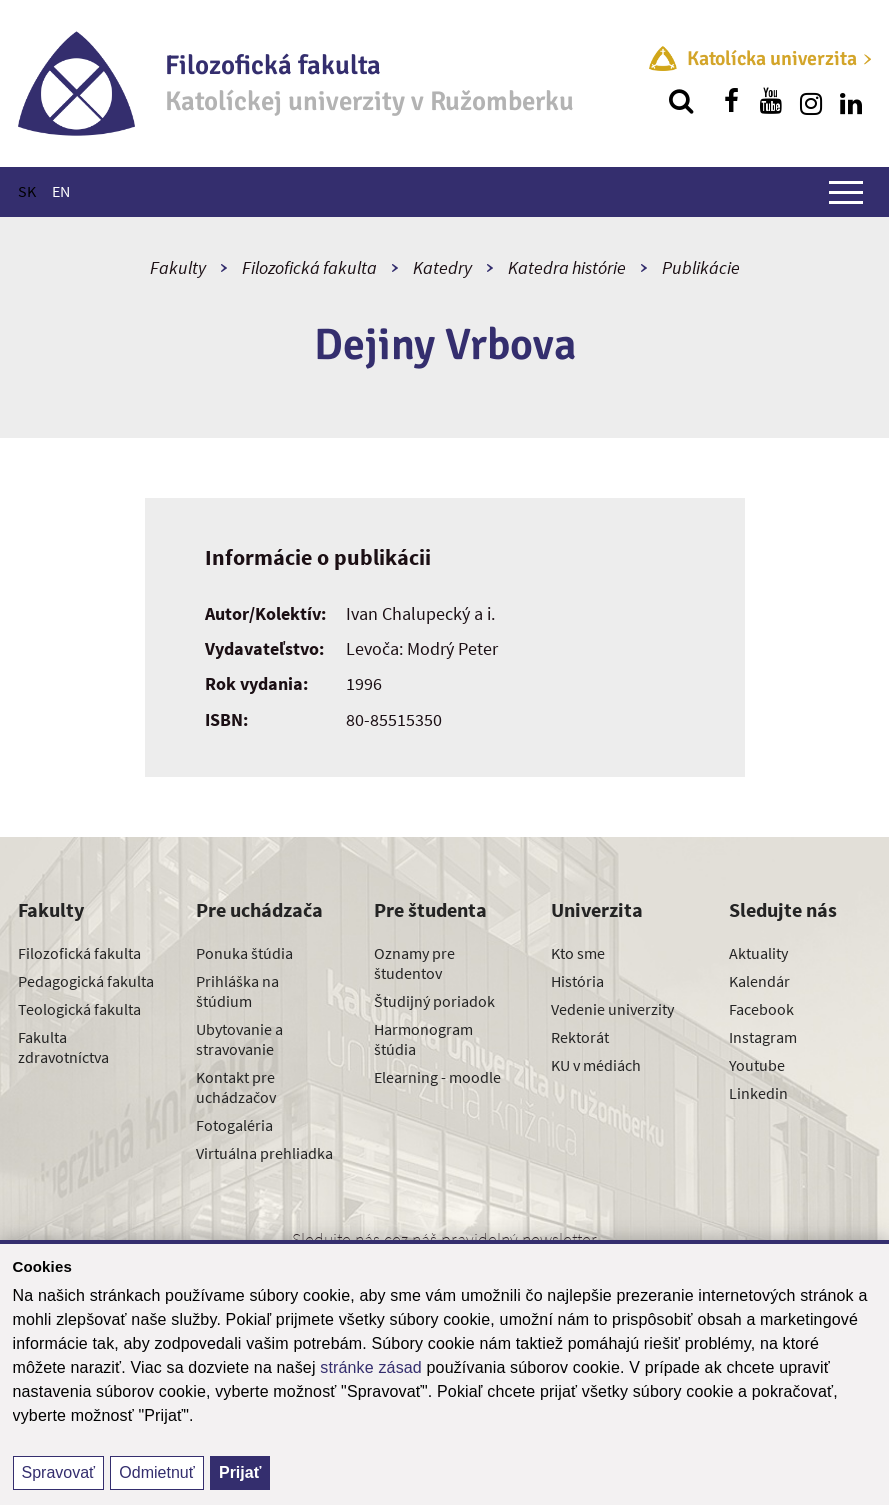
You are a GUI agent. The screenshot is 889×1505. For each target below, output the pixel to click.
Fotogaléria (234, 1125)
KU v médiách (596, 1065)
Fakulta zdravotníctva (63, 1047)
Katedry (442, 267)
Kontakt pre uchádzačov (236, 1087)
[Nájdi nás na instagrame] (811, 101)
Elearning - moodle (437, 1077)
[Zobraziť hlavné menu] (846, 192)
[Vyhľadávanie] (681, 101)
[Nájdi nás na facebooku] (731, 101)
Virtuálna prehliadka (264, 1153)
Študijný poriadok (434, 1001)
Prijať (240, 1472)
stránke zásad (371, 1367)
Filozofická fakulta (309, 267)
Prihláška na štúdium (237, 991)
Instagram (763, 1037)
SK (27, 191)
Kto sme (578, 953)
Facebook (761, 1009)
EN (61, 191)
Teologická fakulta (79, 1009)
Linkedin (758, 1093)
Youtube (757, 1065)
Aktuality (758, 953)
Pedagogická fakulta (86, 981)
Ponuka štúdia (244, 953)
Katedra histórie (567, 267)
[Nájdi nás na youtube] (771, 101)
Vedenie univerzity (612, 1009)
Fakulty (178, 267)
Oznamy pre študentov (414, 963)
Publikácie (701, 267)
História (577, 981)
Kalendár (759, 981)
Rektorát (580, 1037)
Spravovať (59, 1472)
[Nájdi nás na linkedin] (851, 101)
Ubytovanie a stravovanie (239, 1039)
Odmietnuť (156, 1472)
